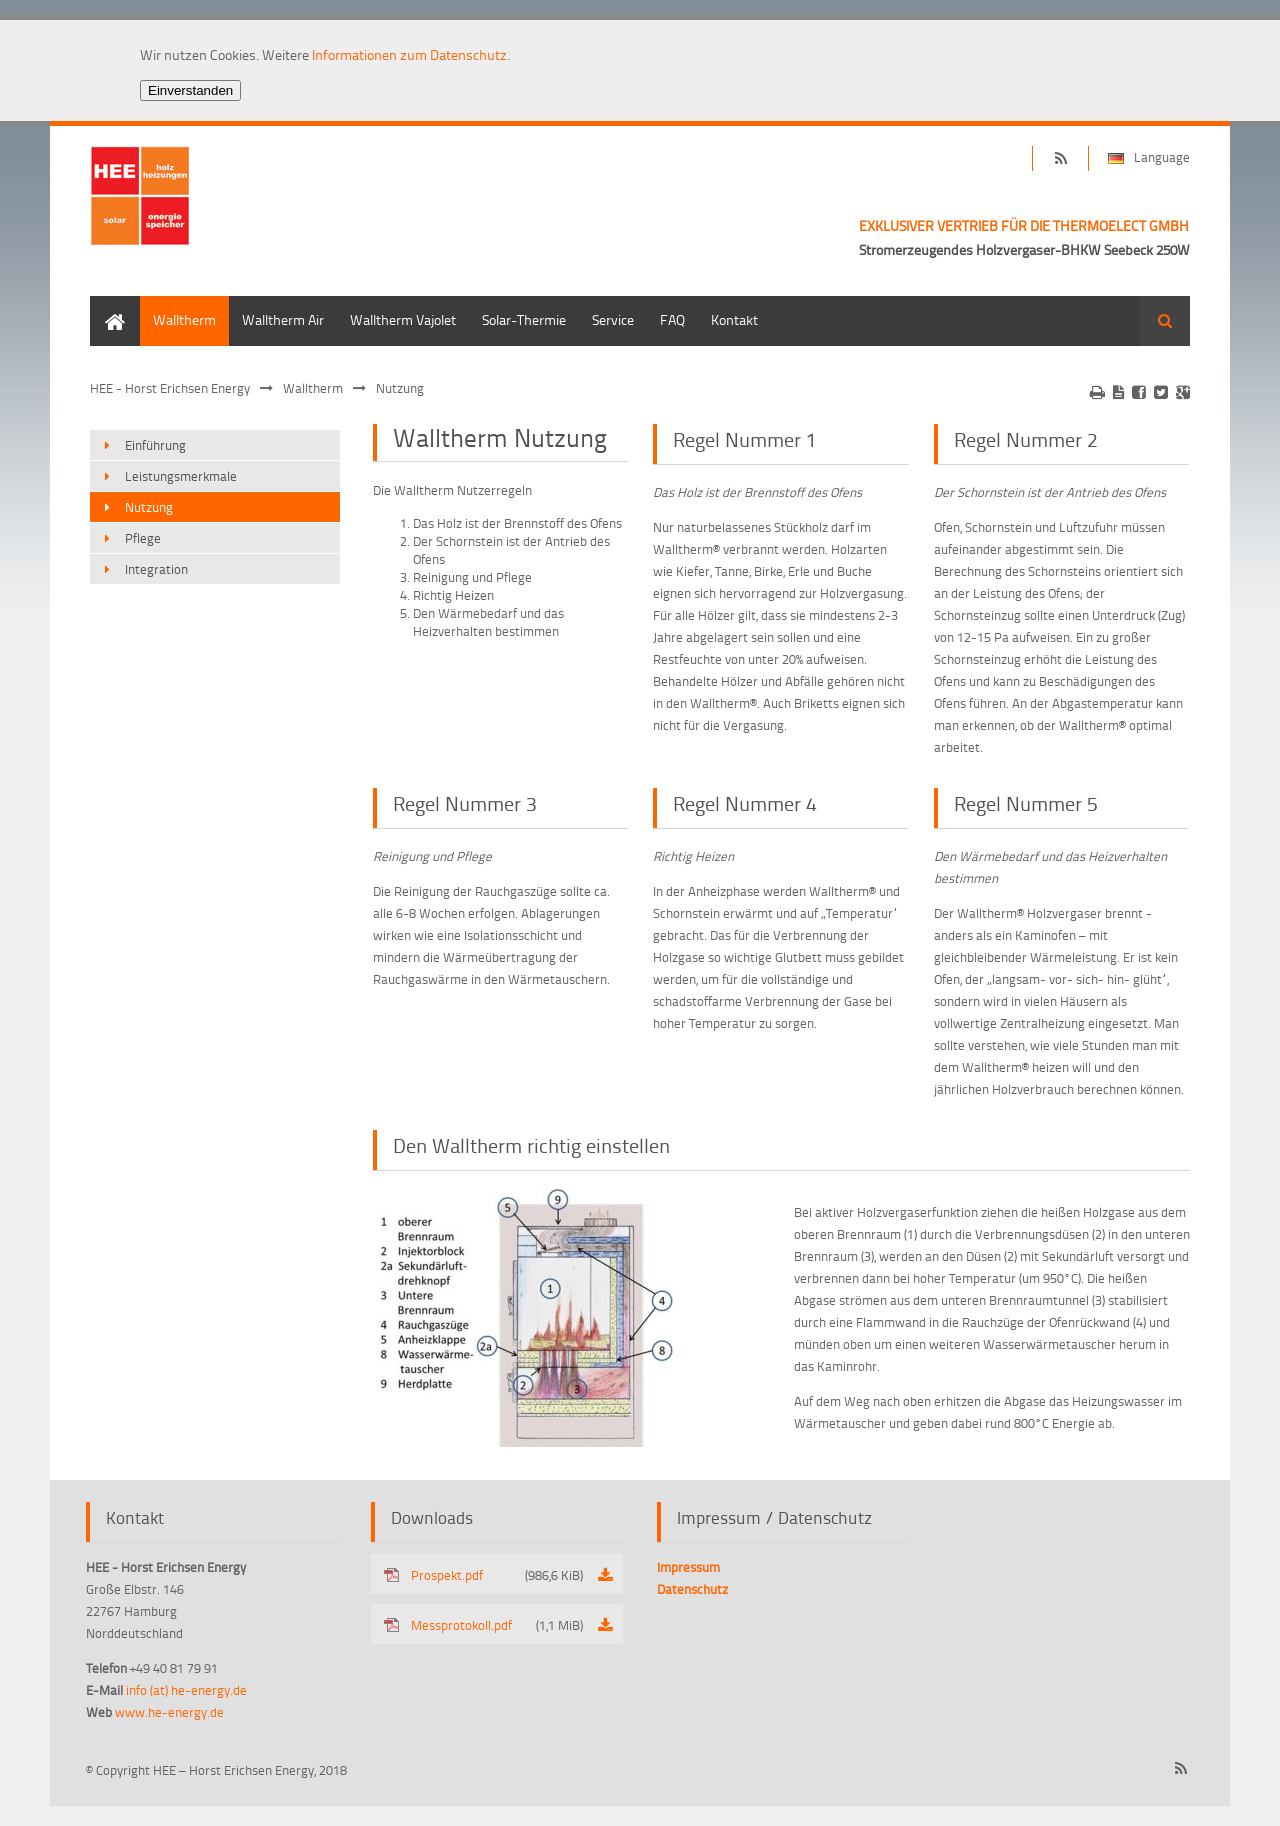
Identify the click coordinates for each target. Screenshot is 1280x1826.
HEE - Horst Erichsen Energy (170, 388)
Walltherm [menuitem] (184, 319)
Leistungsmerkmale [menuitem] (181, 476)
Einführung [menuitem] (155, 445)
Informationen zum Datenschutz (409, 54)
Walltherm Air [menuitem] (283, 319)
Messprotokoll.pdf (497, 1625)
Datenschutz (692, 1589)
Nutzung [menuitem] (149, 507)
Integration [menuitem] (156, 569)
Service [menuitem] (613, 319)
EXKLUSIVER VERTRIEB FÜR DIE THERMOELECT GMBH (1024, 225)
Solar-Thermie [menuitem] (524, 319)
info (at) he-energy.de (186, 1690)
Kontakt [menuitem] (734, 319)
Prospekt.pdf (497, 1575)
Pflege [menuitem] (143, 538)
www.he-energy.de (169, 1712)
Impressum (688, 1567)
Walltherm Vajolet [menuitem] (403, 319)
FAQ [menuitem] (672, 319)
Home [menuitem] (108, 305)
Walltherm (313, 388)
